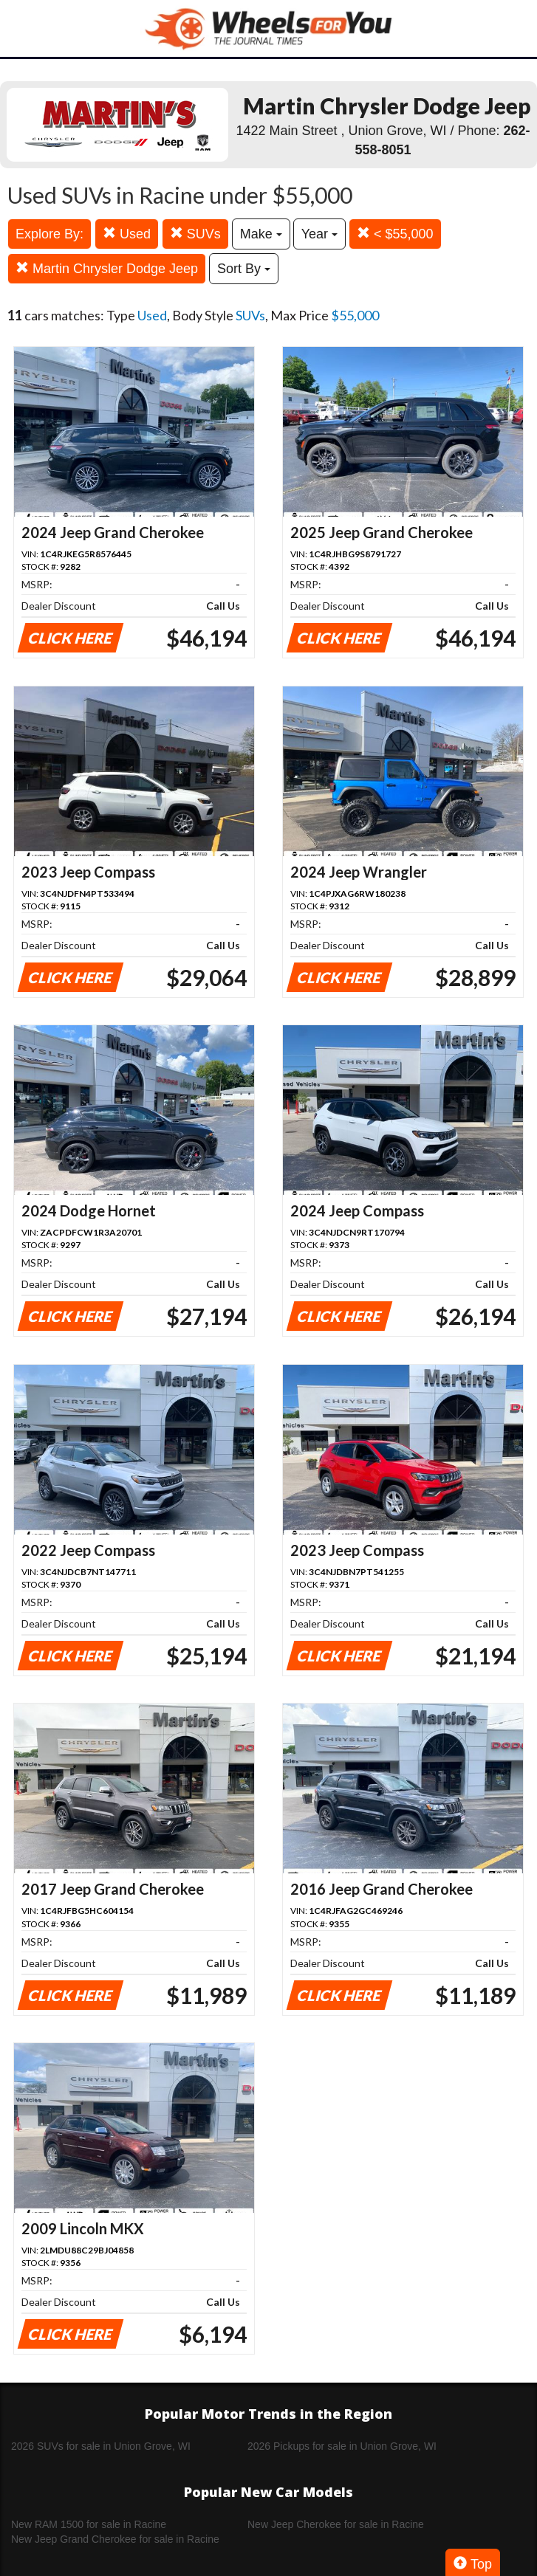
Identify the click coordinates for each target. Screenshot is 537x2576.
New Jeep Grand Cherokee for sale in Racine (115, 2539)
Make (261, 234)
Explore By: (49, 234)
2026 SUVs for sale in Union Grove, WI (101, 2446)
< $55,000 (395, 233)
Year (319, 234)
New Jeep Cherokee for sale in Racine (335, 2524)
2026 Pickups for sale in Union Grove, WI (342, 2446)
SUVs (195, 233)
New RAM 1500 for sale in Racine (88, 2524)
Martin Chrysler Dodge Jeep (107, 268)
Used (127, 233)
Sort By (243, 268)
